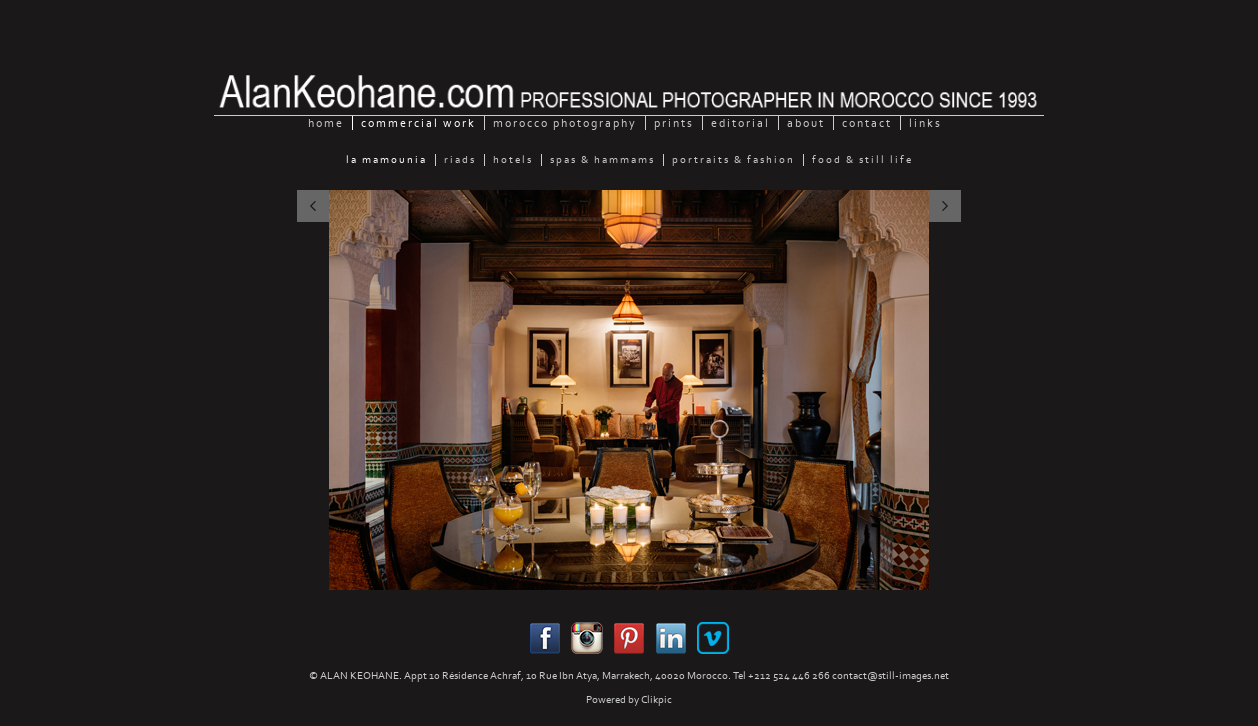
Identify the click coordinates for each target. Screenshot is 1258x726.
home (326, 123)
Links (925, 123)
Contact (867, 123)
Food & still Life (862, 160)
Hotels (513, 160)
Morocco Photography (565, 123)
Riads (460, 160)
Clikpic (656, 699)
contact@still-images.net (890, 675)
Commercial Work (418, 123)
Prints (674, 123)
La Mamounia (386, 160)
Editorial (740, 123)
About (806, 123)
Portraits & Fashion (733, 160)
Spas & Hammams (602, 160)
